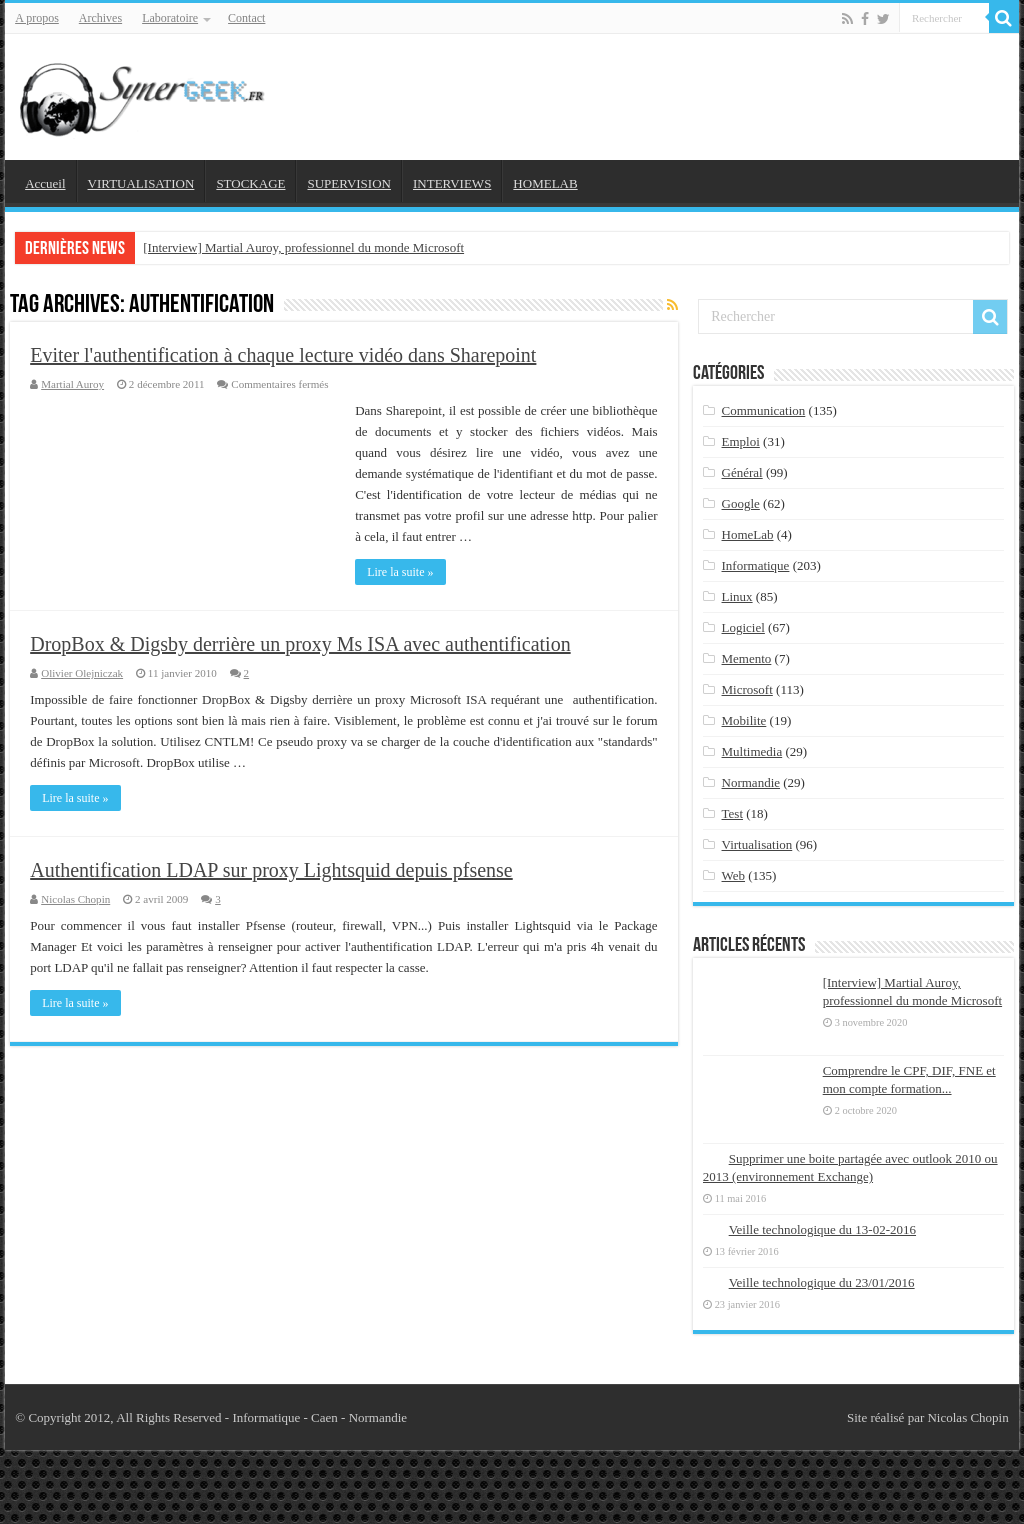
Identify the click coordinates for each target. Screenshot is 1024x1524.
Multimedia (752, 751)
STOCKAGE (250, 183)
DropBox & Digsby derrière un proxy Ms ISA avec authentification (300, 644)
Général (742, 472)
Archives (100, 18)
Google (741, 503)
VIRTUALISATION (141, 183)
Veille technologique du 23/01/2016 (822, 1282)
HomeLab (748, 534)
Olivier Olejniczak (82, 673)
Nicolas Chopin (75, 899)
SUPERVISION (348, 183)
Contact (246, 18)
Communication (764, 410)
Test (732, 813)
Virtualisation (757, 844)
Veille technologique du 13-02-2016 (822, 1229)
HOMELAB (545, 183)
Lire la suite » (400, 572)
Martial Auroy (72, 384)
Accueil (45, 183)
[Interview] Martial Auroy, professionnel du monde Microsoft (303, 247)
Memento (747, 658)
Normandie (751, 782)
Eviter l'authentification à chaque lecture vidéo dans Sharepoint (283, 355)
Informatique (756, 565)
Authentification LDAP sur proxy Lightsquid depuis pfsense (271, 870)
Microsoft (747, 689)
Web (734, 875)
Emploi (741, 441)
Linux (737, 596)
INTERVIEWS (452, 183)
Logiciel (743, 627)
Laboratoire (170, 18)
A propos (37, 18)
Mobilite (744, 720)
